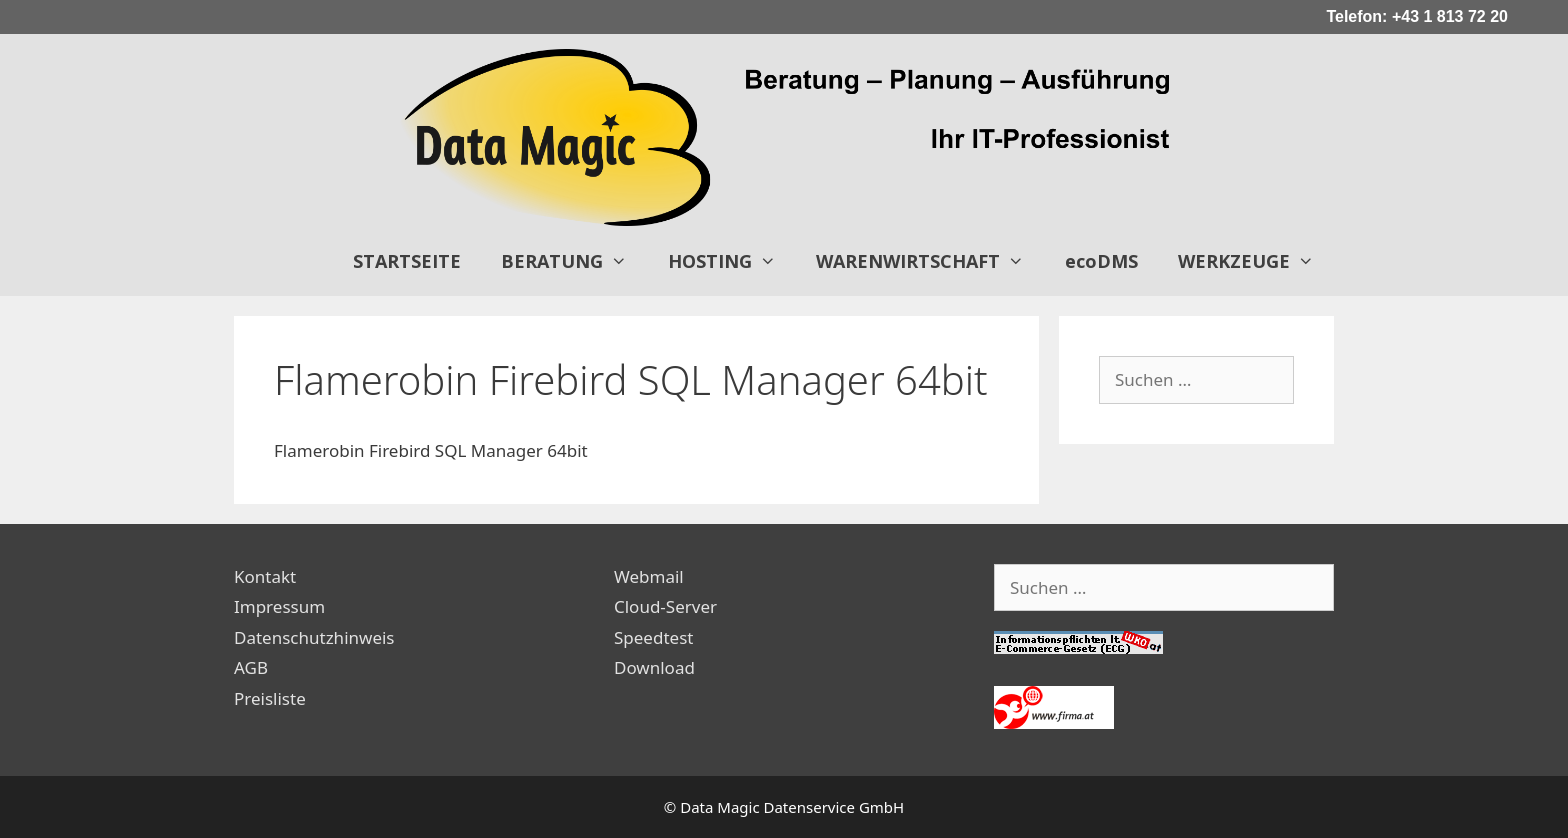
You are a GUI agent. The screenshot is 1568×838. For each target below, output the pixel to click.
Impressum (279, 606)
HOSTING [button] (732, 261)
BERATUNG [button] (574, 261)
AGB (251, 667)
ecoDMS (1101, 261)
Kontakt (265, 576)
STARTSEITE (407, 261)
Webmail (649, 576)
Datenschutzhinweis (314, 637)
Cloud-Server (665, 606)
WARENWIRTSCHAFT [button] (930, 261)
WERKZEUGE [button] (1256, 261)
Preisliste (270, 698)
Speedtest (653, 637)
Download (654, 667)
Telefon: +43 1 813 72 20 (1417, 16)
